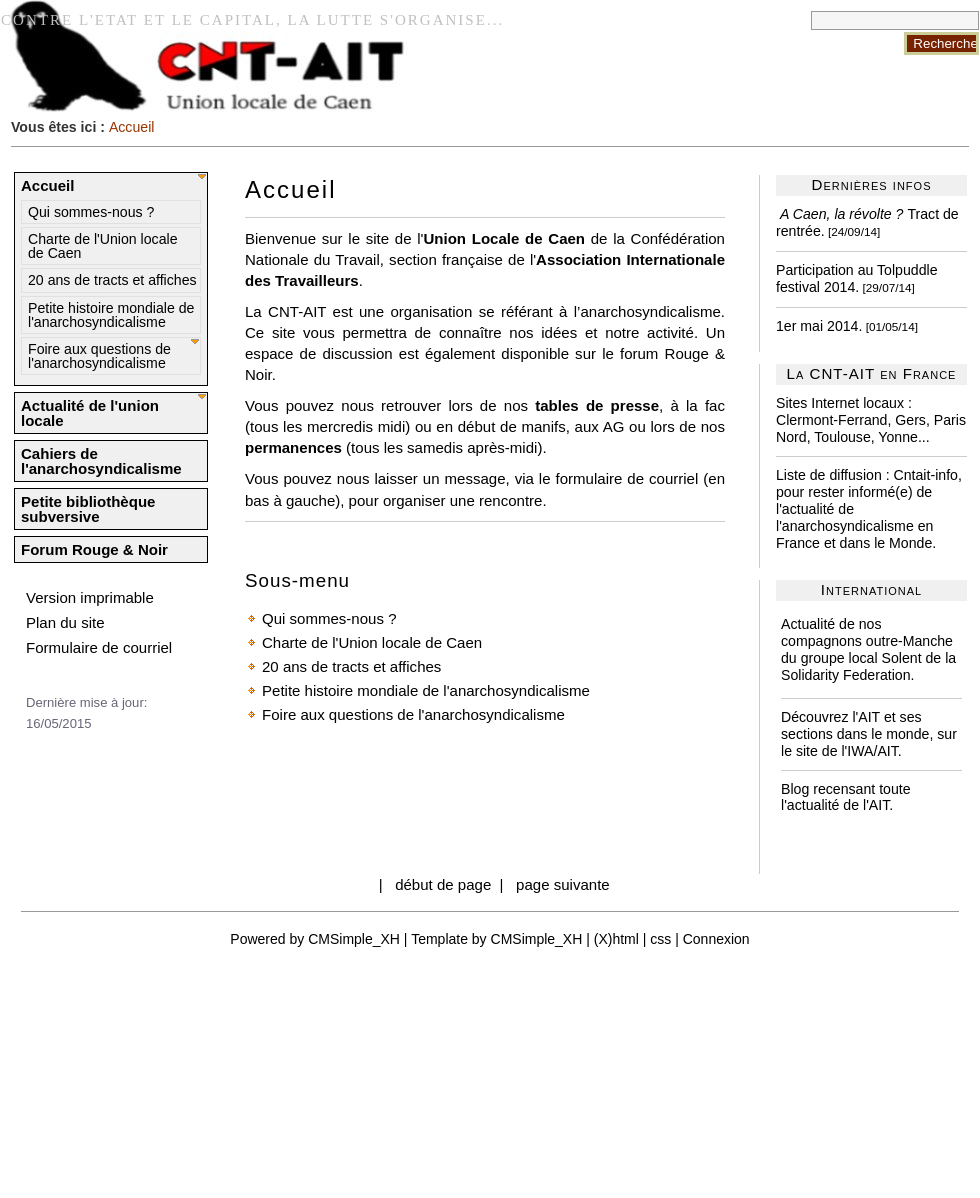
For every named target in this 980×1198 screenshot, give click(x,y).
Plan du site (65, 622)
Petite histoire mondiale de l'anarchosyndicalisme (111, 315)
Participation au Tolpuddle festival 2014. (857, 278)
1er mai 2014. (819, 326)
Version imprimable (90, 597)
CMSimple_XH (354, 939)
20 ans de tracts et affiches (112, 280)
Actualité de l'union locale (90, 413)
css (660, 939)
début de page (443, 884)
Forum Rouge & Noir (94, 549)
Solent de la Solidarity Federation (868, 666)
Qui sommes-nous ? (91, 212)
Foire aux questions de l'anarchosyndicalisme (99, 356)
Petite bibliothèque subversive (88, 509)
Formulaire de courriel (99, 647)
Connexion (716, 939)
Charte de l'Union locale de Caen (103, 246)
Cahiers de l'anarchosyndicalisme (101, 461)
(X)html (616, 939)
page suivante (563, 884)
